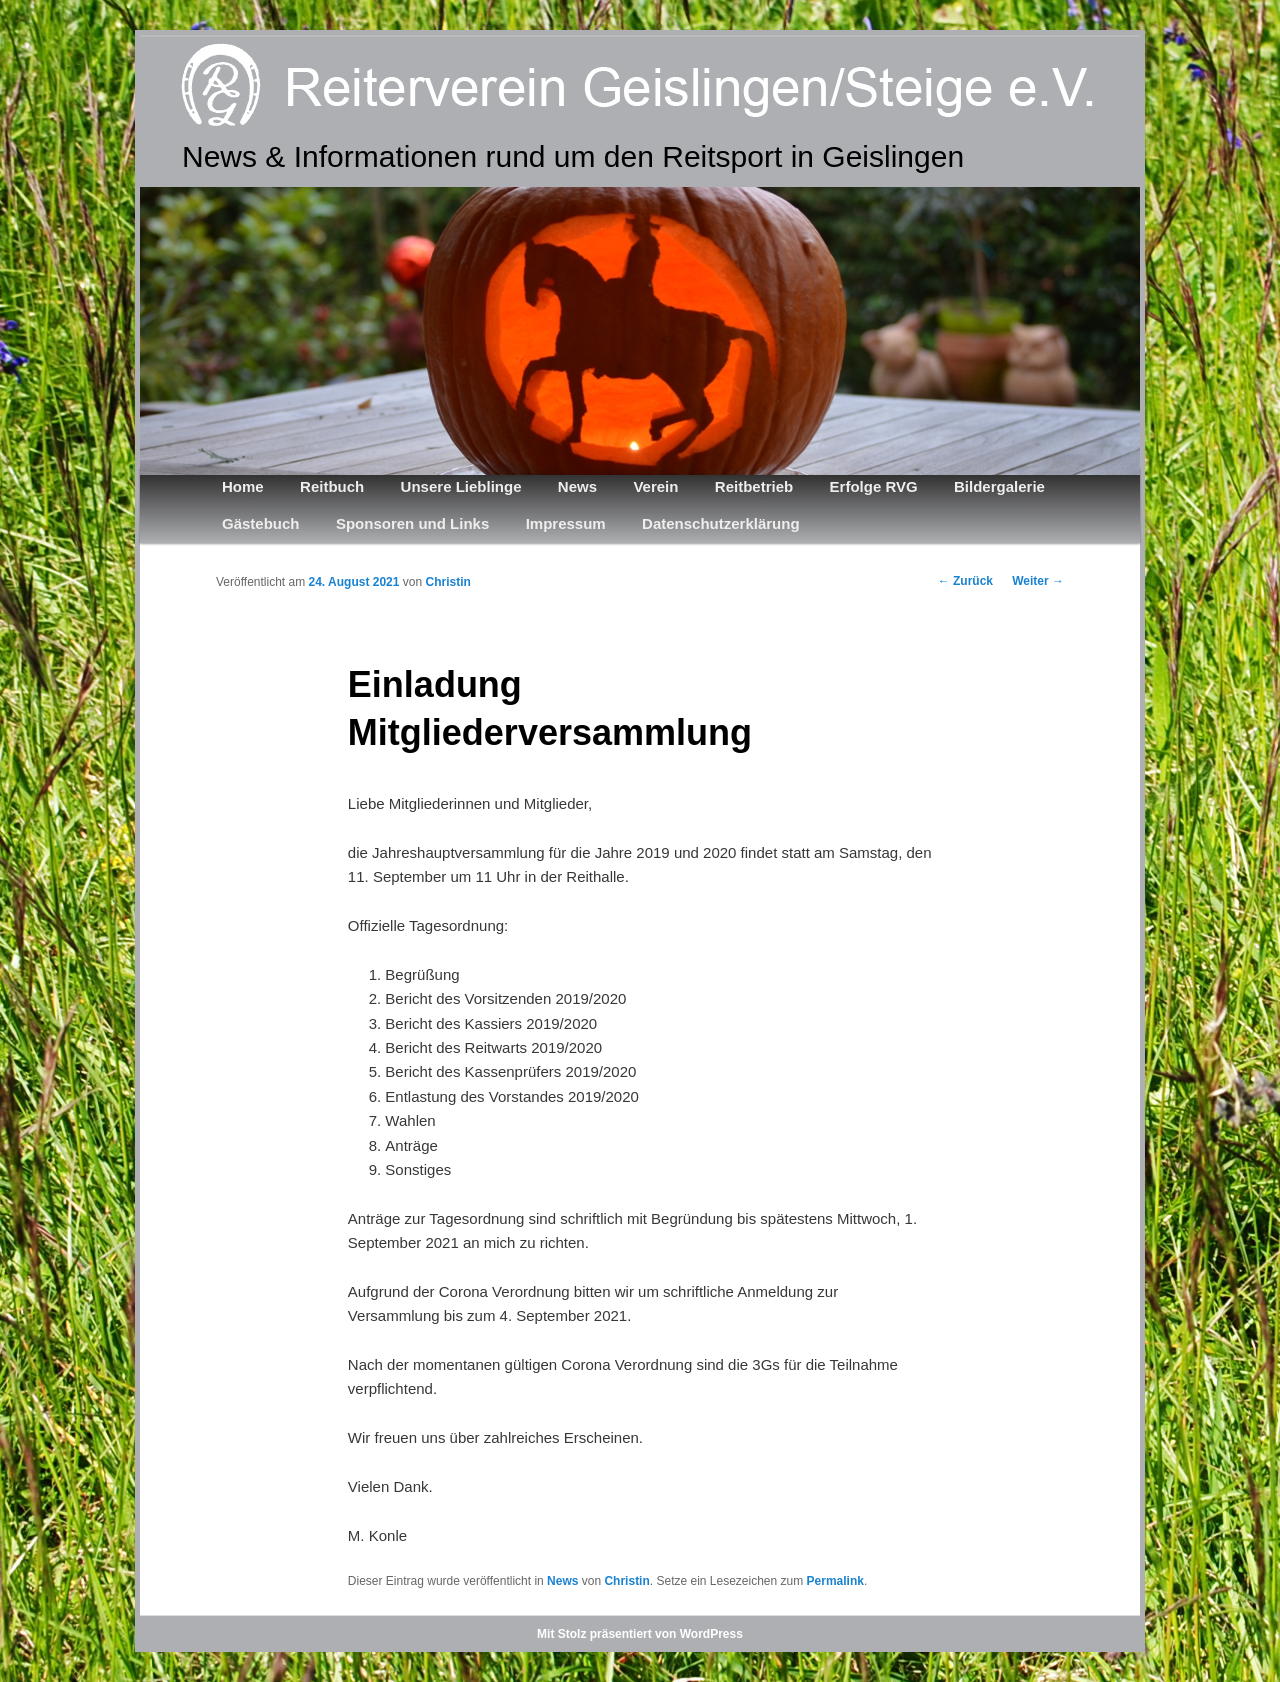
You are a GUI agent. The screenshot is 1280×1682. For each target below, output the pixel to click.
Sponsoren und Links (412, 523)
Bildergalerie (999, 486)
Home (243, 486)
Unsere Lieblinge (461, 486)
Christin (447, 582)
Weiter (1038, 581)
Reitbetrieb (754, 486)
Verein (655, 486)
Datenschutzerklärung (721, 523)
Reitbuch (332, 486)
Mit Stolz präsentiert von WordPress (640, 1634)
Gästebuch (261, 523)
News (577, 486)
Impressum (566, 523)
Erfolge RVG (874, 486)
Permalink (835, 1581)
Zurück (965, 581)
